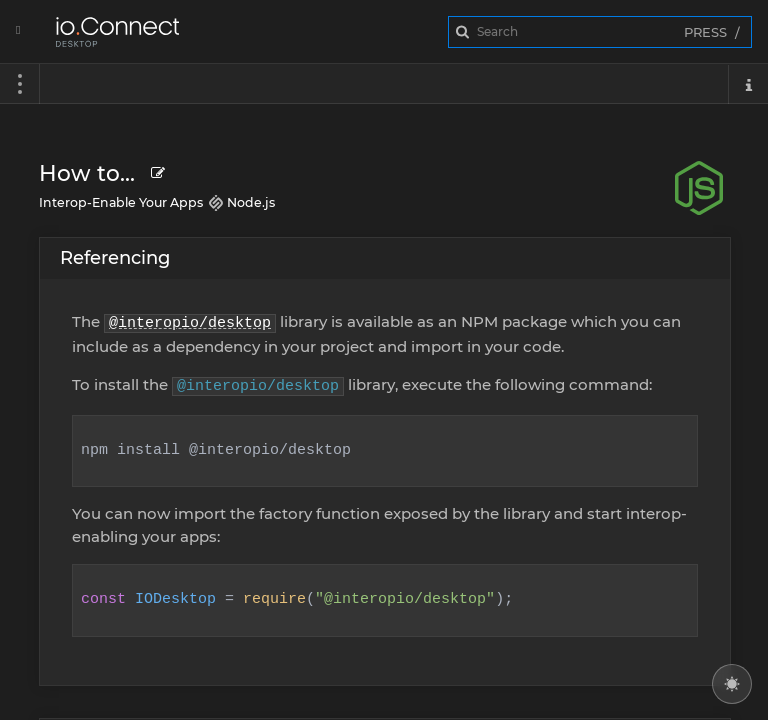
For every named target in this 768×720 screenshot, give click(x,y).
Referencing (115, 258)
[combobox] (600, 32)
